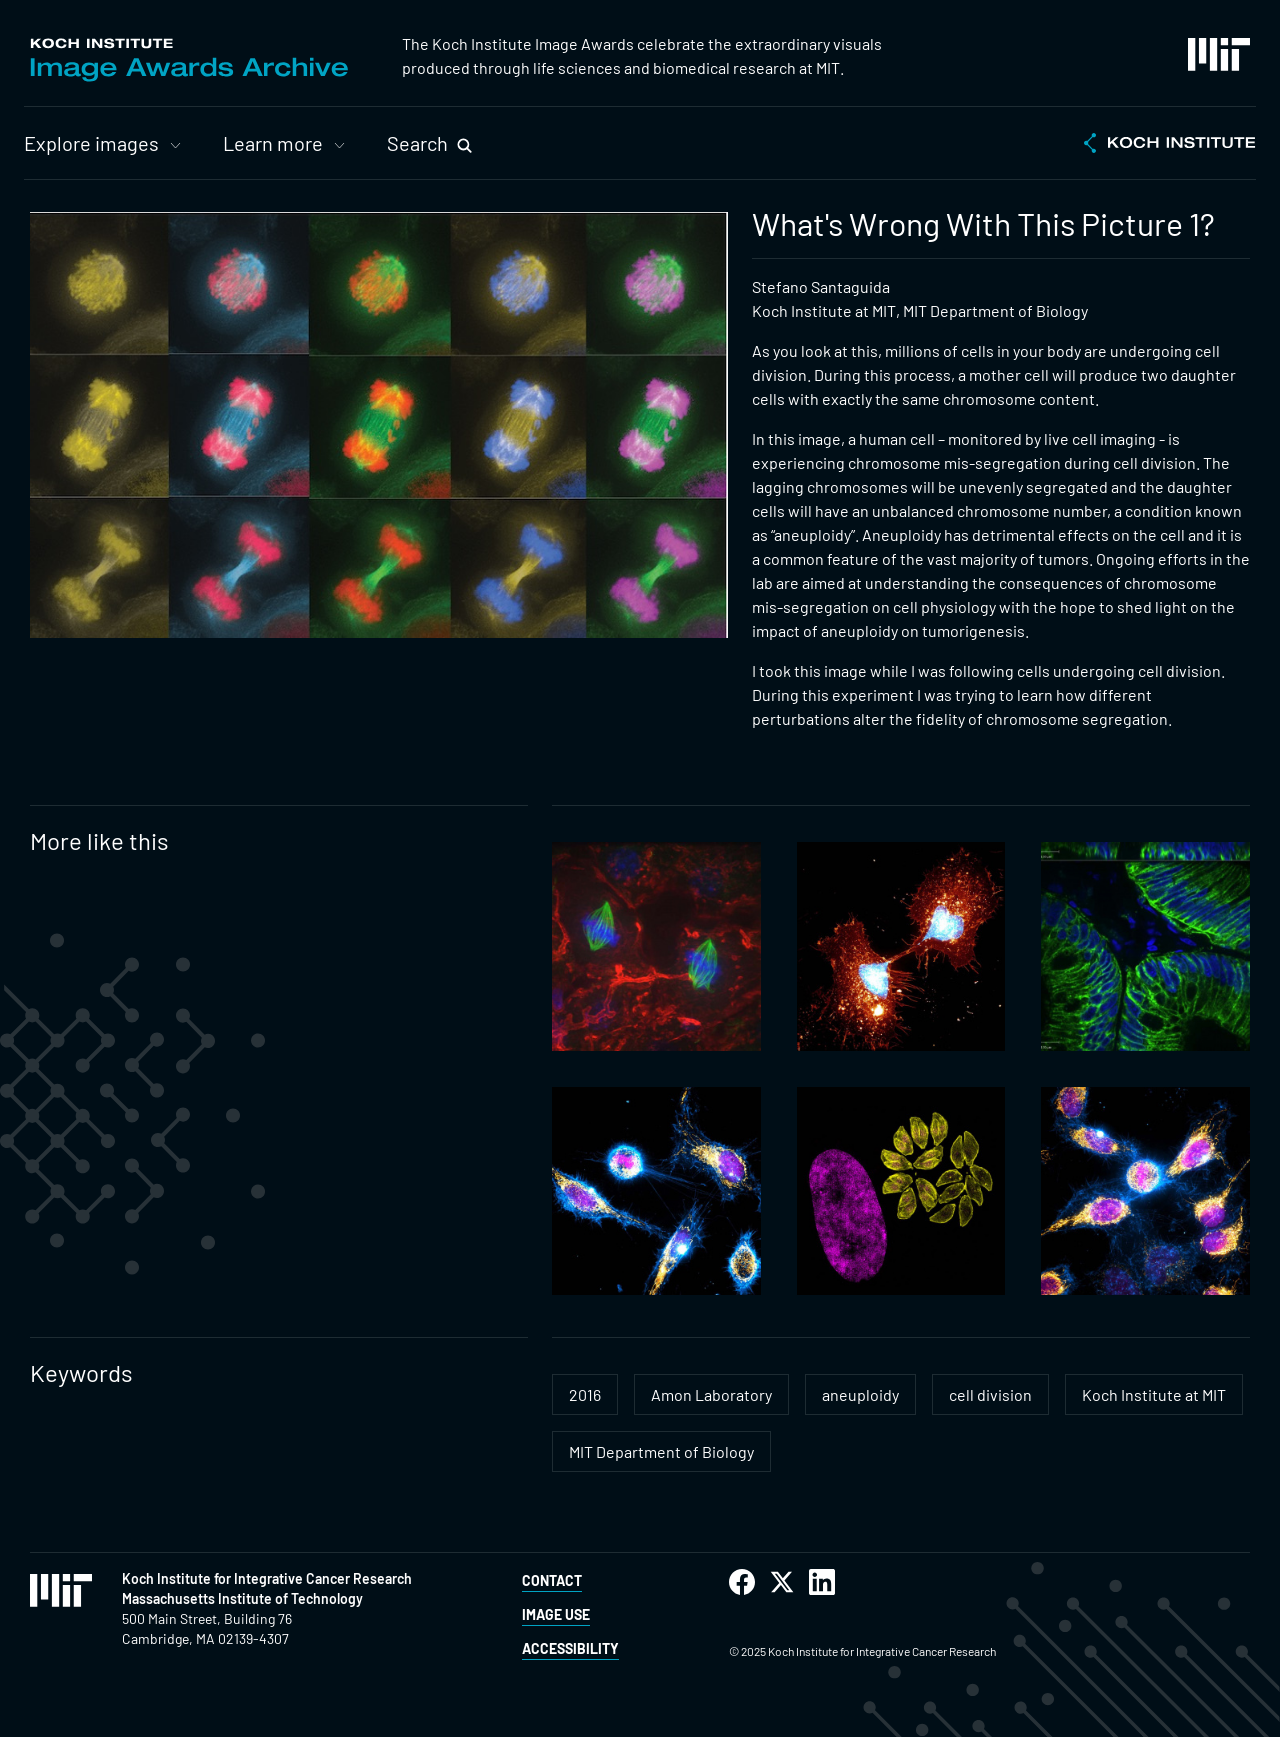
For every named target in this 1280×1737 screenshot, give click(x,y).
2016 (585, 1394)
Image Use (556, 1614)
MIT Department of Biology (661, 1451)
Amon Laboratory (711, 1394)
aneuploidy (860, 1394)
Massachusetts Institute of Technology (242, 1598)
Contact (552, 1580)
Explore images (91, 143)
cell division (990, 1394)
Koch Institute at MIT (1154, 1394)
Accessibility (570, 1648)
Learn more (273, 143)
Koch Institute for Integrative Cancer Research (267, 1578)
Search (417, 143)
